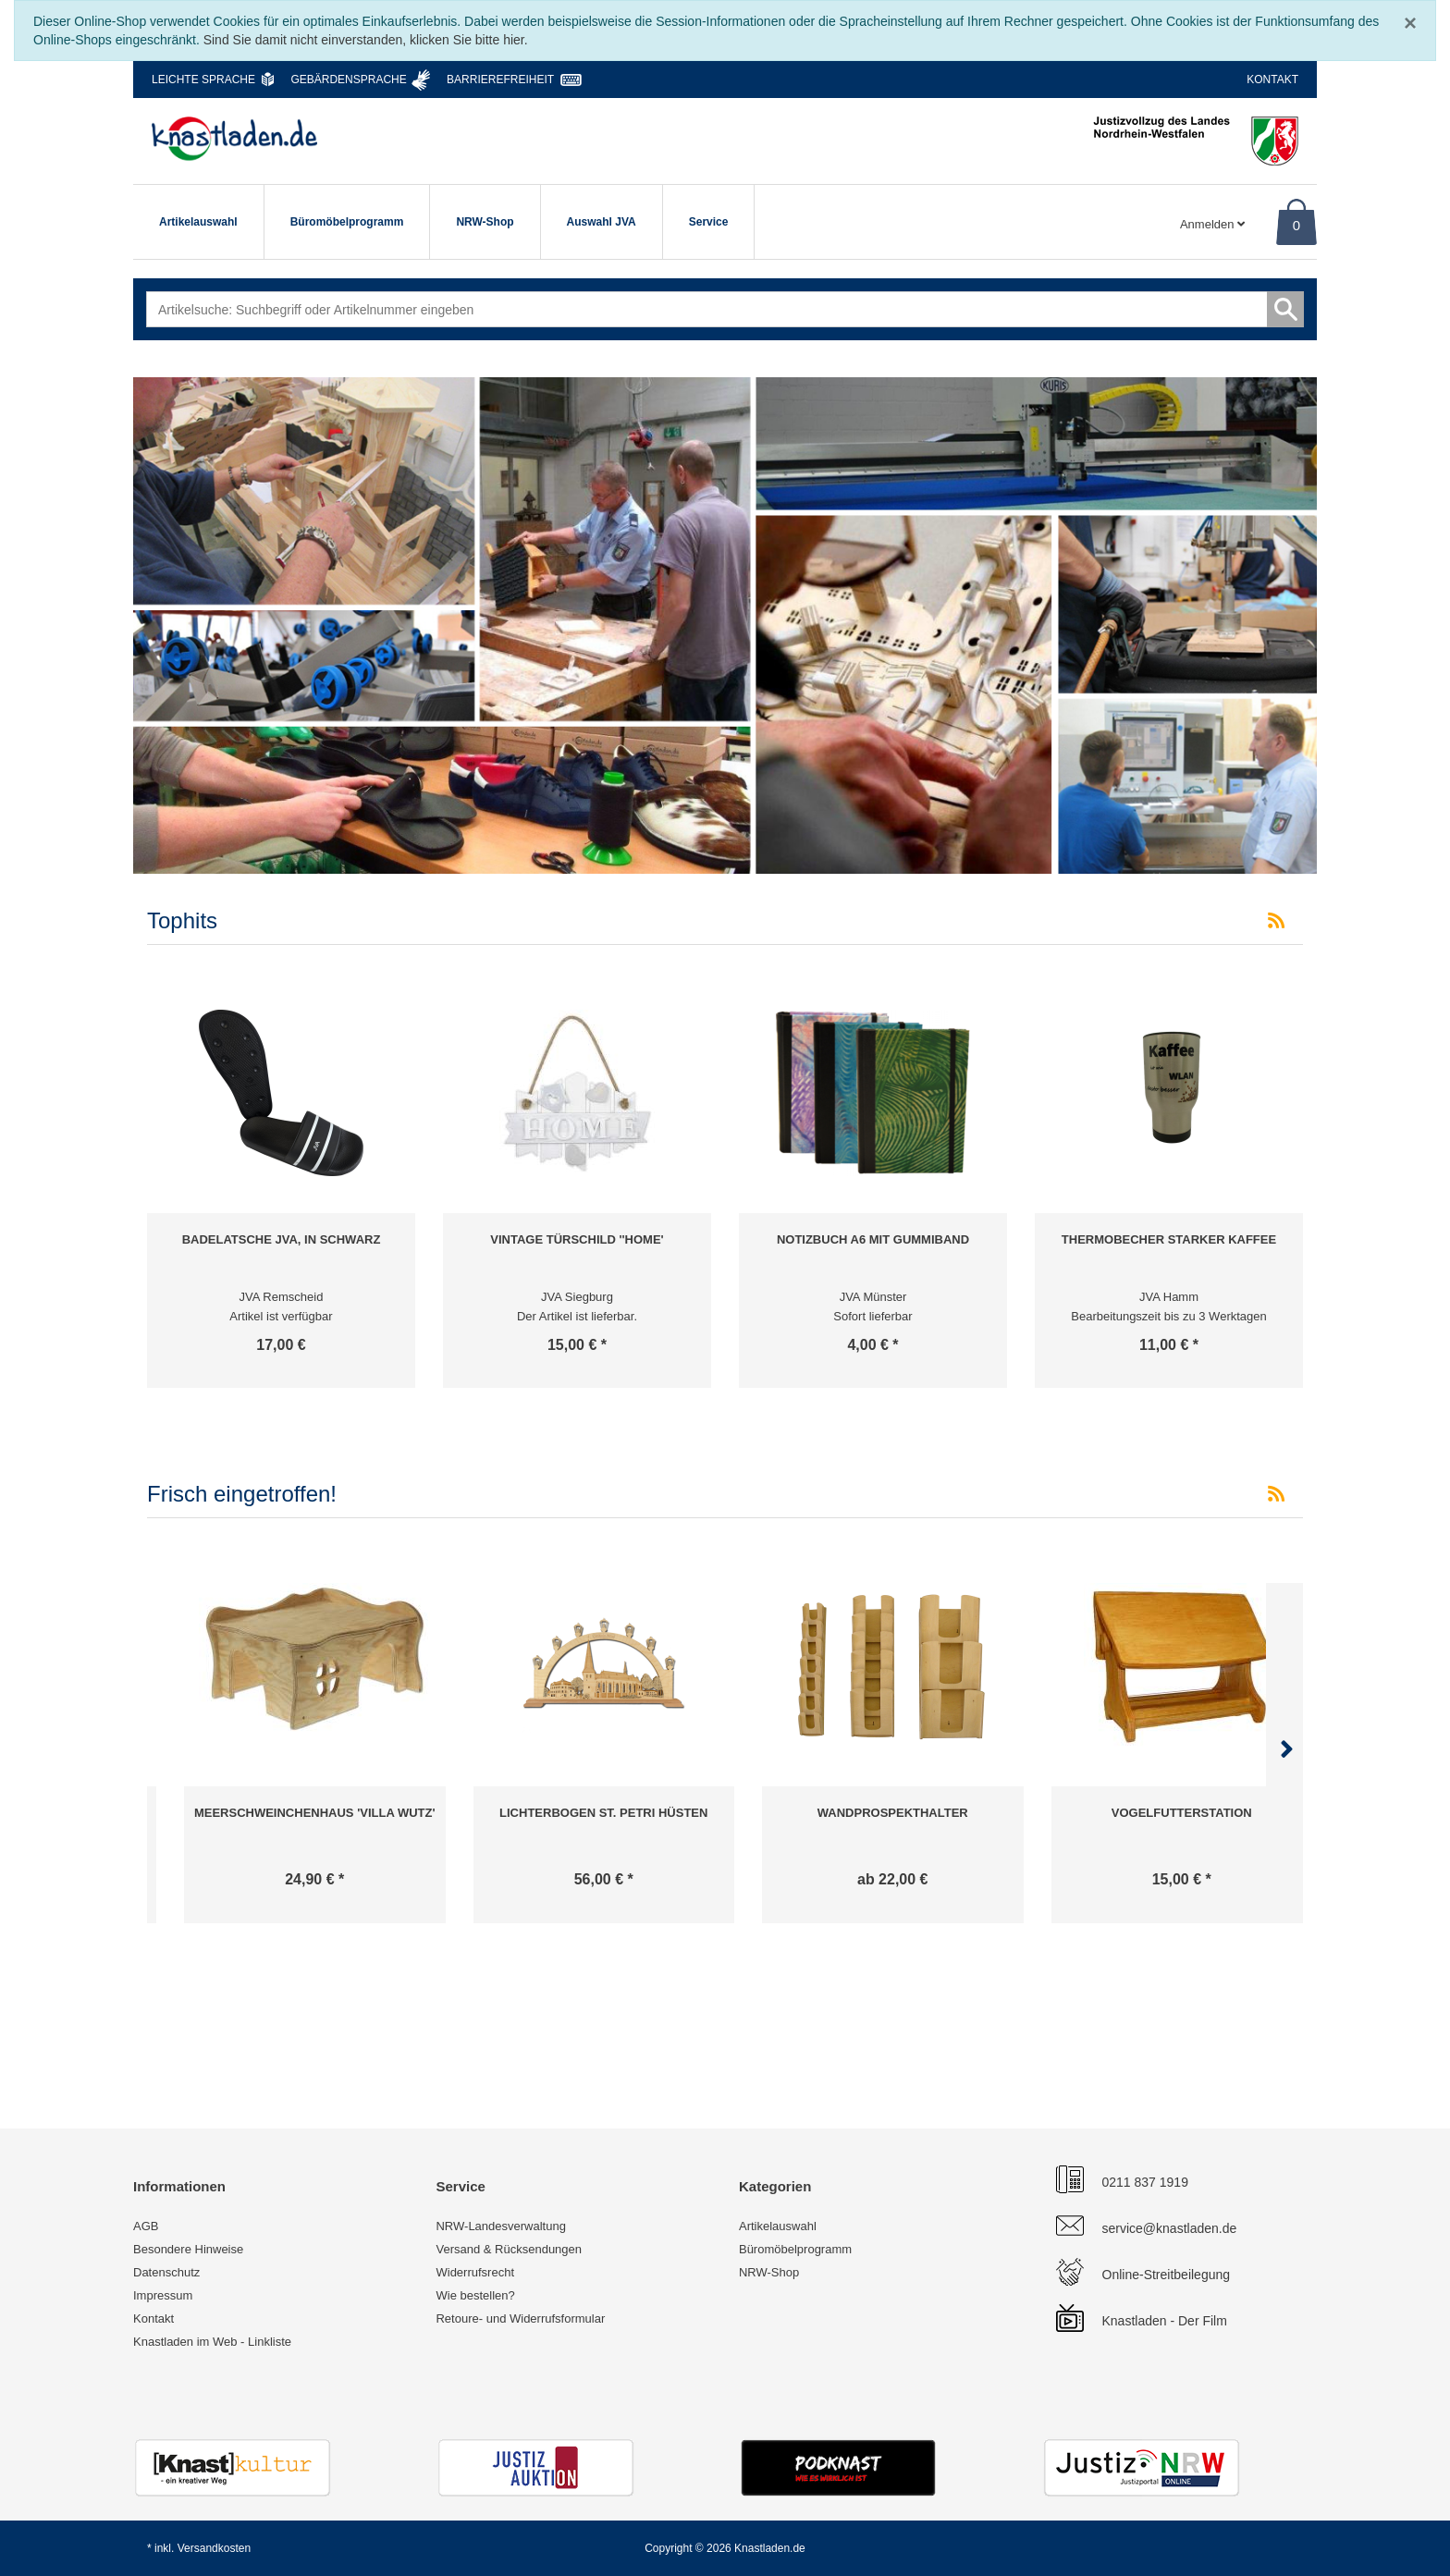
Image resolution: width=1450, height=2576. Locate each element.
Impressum (162, 2295)
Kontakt (1272, 79)
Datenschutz (166, 2272)
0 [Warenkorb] (1296, 225)
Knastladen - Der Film (1164, 2320)
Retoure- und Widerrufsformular (520, 2318)
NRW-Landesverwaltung (500, 2226)
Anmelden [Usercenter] (1212, 224)
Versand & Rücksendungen (509, 2249)
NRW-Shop (484, 221)
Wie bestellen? (475, 2295)
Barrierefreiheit (500, 79)
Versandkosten (214, 2548)
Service (709, 221)
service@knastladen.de (1169, 2228)
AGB (145, 2226)
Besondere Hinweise (188, 2249)
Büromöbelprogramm (347, 221)
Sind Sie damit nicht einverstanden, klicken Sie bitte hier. (365, 39)
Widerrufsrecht (475, 2272)
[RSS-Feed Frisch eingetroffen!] (1276, 1494)
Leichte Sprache (203, 79)
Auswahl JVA (601, 221)
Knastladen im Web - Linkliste (212, 2342)
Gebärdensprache (348, 79)
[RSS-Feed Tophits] (1276, 921)
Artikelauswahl (198, 221)
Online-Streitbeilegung (1166, 2274)
